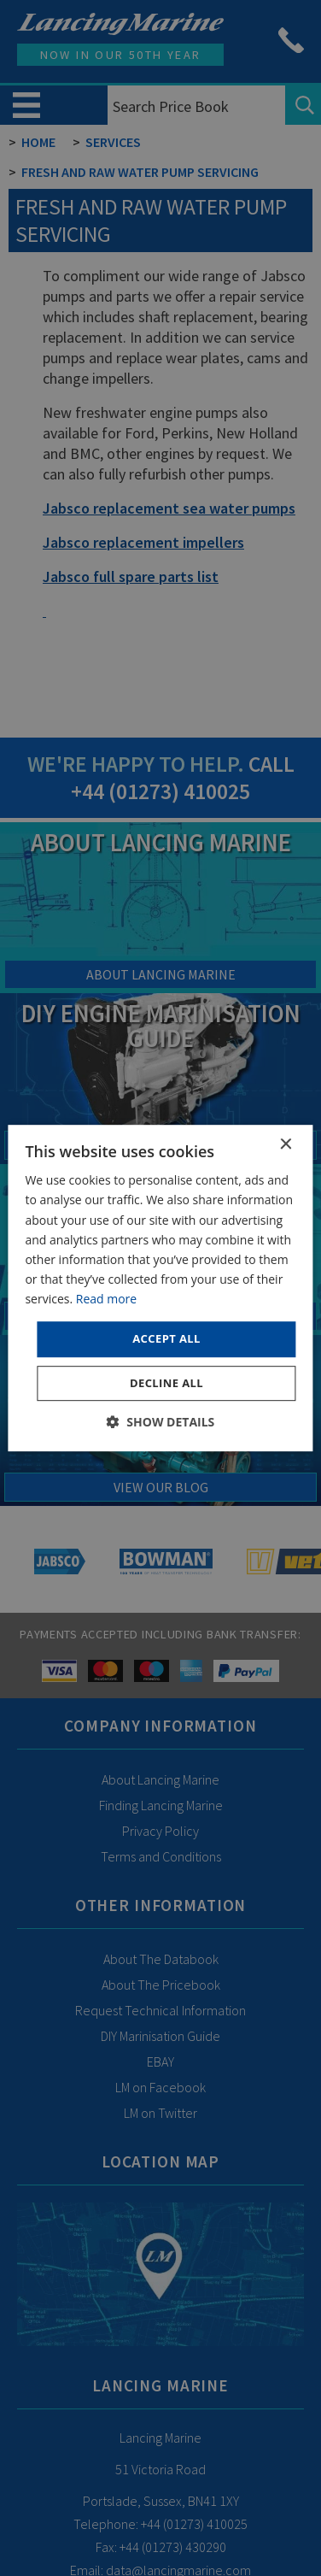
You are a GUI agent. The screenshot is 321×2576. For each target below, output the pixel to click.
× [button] (285, 1144)
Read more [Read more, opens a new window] (106, 1299)
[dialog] (160, 1288)
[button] (161, 1422)
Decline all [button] (166, 1383)
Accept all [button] (166, 1338)
